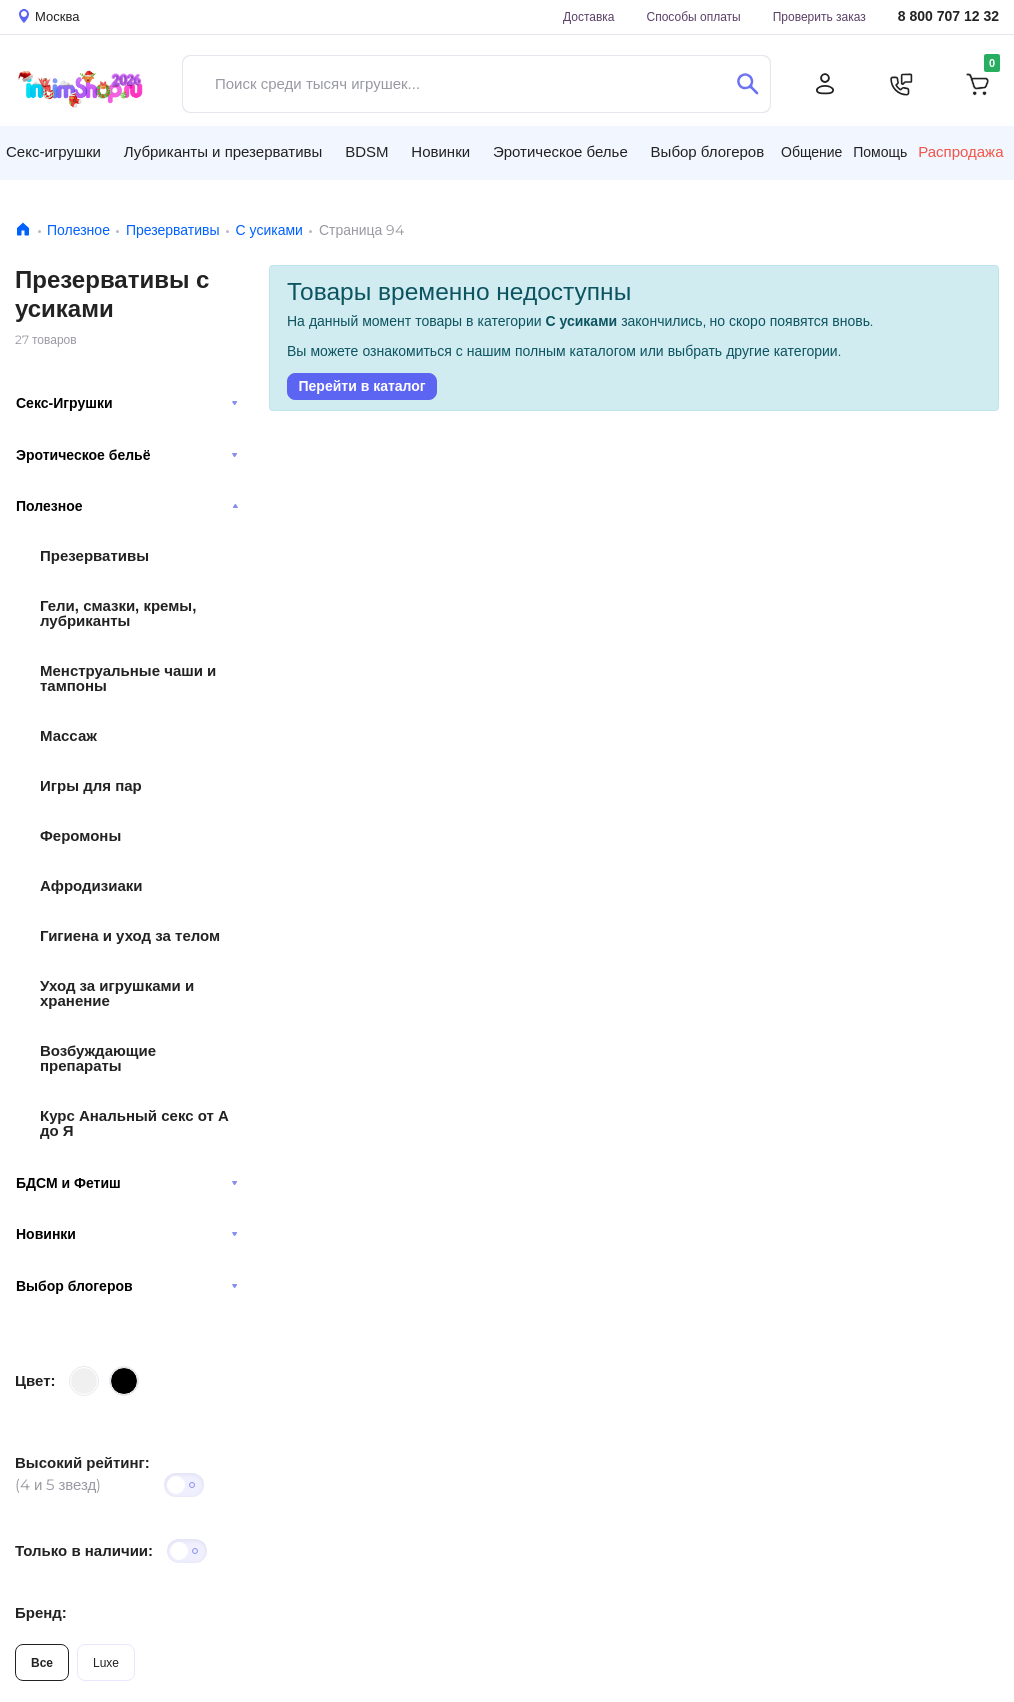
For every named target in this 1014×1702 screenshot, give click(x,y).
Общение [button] (811, 152)
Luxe (106, 1662)
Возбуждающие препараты (98, 1058)
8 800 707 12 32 (948, 16)
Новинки (127, 1234)
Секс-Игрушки (127, 403)
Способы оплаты (694, 16)
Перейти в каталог (362, 386)
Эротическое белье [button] (560, 151)
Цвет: (35, 1380)
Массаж (68, 735)
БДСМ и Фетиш (127, 1183)
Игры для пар (91, 785)
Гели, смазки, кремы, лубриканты (118, 613)
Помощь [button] (880, 152)
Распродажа (960, 152)
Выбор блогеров (127, 1286)
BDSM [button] (366, 151)
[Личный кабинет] (825, 84)
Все (42, 1662)
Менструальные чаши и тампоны (128, 678)
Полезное (78, 230)
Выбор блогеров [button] (708, 151)
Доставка (589, 16)
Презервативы (173, 230)
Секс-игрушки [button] (53, 151)
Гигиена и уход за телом (130, 935)
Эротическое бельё (127, 455)
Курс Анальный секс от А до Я (134, 1123)
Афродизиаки (91, 885)
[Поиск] (747, 84)
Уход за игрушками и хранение (117, 993)
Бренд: (41, 1612)
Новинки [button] (440, 151)
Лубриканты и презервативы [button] (223, 151)
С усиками (269, 230)
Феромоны (80, 835)
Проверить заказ (819, 16)
